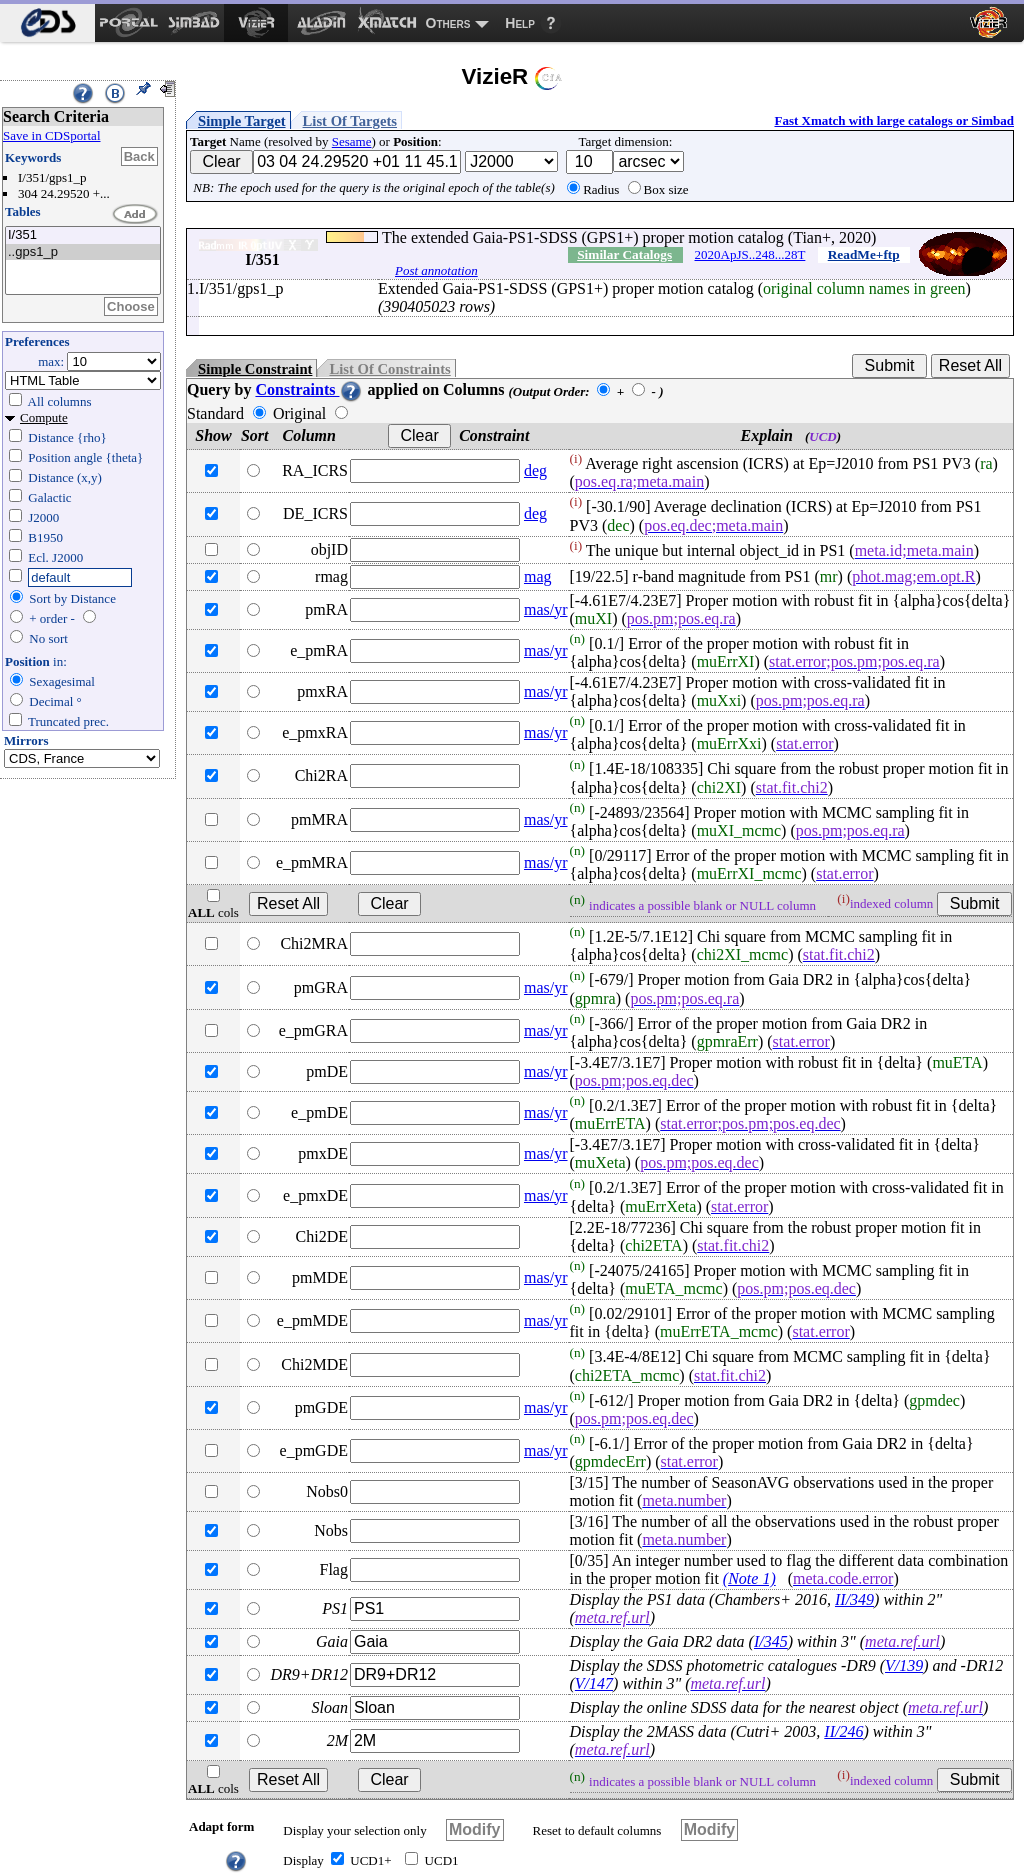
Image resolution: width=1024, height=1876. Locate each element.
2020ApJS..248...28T (750, 254)
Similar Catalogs (624, 254)
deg (535, 470)
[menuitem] (47, 23)
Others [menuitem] (448, 23)
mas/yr (546, 609)
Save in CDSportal (52, 135)
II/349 (854, 1599)
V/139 (904, 1665)
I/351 (83, 235)
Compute (44, 417)
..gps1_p (83, 252)
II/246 (843, 1731)
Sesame (352, 141)
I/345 (771, 1641)
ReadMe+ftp (864, 254)
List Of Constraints (389, 369)
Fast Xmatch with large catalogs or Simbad (894, 120)
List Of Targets (350, 121)
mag (538, 576)
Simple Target (242, 121)
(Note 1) (749, 1578)
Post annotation (436, 270)
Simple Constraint (255, 369)
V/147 (594, 1683)
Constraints (309, 389)
